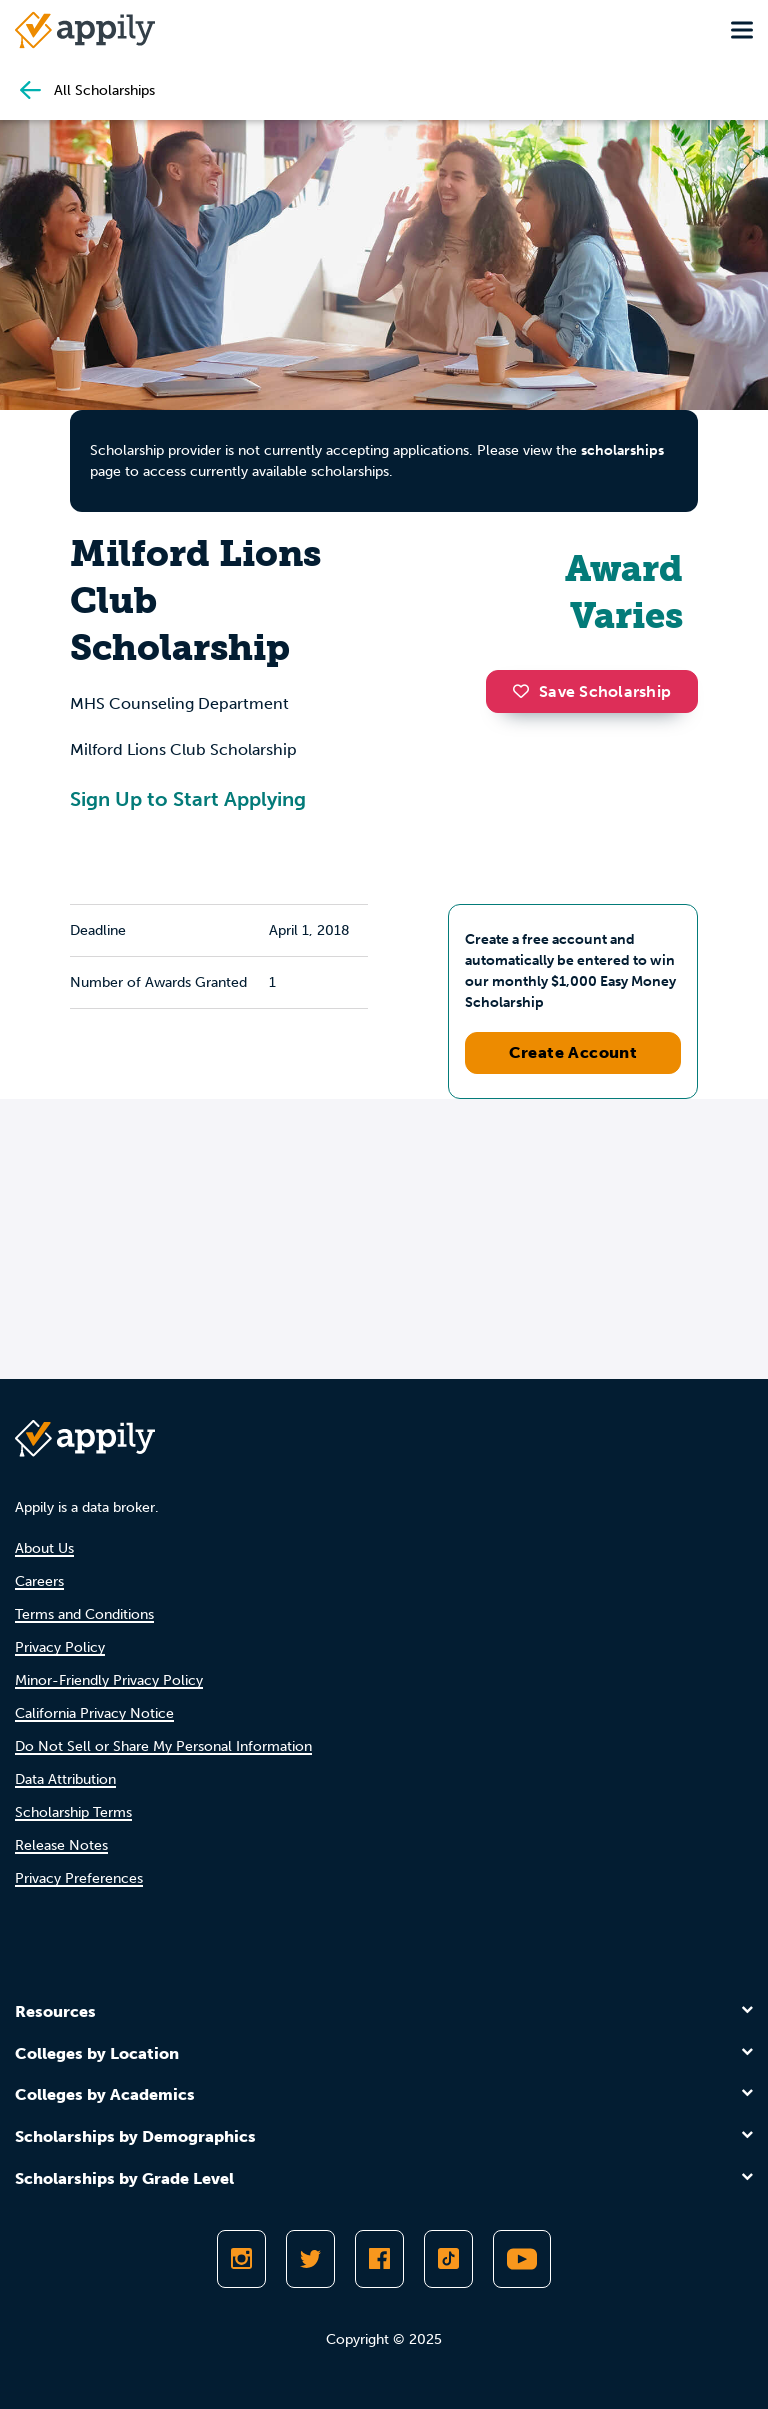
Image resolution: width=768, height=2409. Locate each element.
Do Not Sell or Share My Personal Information (163, 1746)
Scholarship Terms (73, 1812)
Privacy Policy (60, 1647)
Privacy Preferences (79, 1878)
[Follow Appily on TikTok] (448, 2259)
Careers (39, 1581)
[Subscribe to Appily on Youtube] (522, 2259)
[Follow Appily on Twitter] (310, 2259)
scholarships (622, 450)
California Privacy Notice (94, 1713)
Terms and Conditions (84, 1614)
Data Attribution (65, 1779)
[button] (526, 691)
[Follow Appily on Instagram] (241, 2259)
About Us (44, 1548)
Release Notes (61, 1845)
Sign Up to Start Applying (188, 799)
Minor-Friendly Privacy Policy (109, 1680)
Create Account (573, 1052)
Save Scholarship (592, 691)
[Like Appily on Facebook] (379, 2259)
